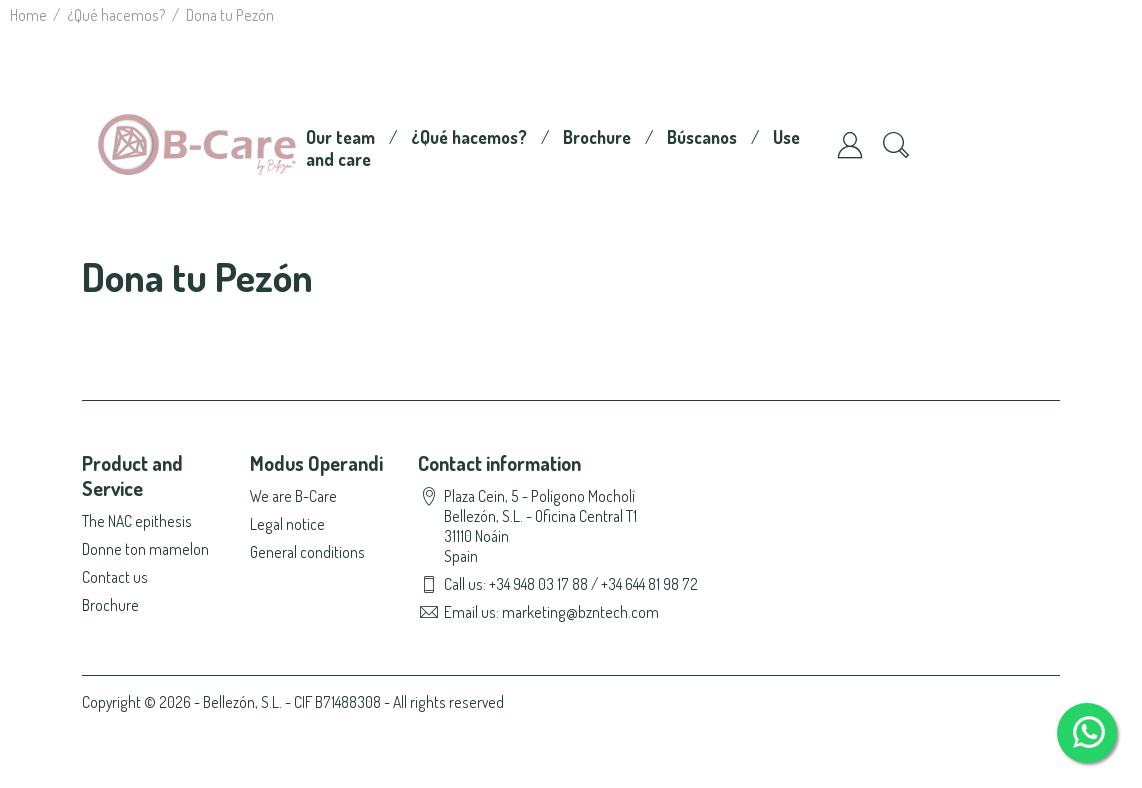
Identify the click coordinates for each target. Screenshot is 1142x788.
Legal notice (287, 524)
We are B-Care (293, 496)
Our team (340, 137)
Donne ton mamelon (145, 549)
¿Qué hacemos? (469, 137)
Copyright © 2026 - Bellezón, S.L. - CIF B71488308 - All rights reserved (293, 702)
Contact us (115, 577)
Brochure (597, 137)
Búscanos (702, 137)
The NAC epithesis (137, 521)
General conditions (307, 552)
